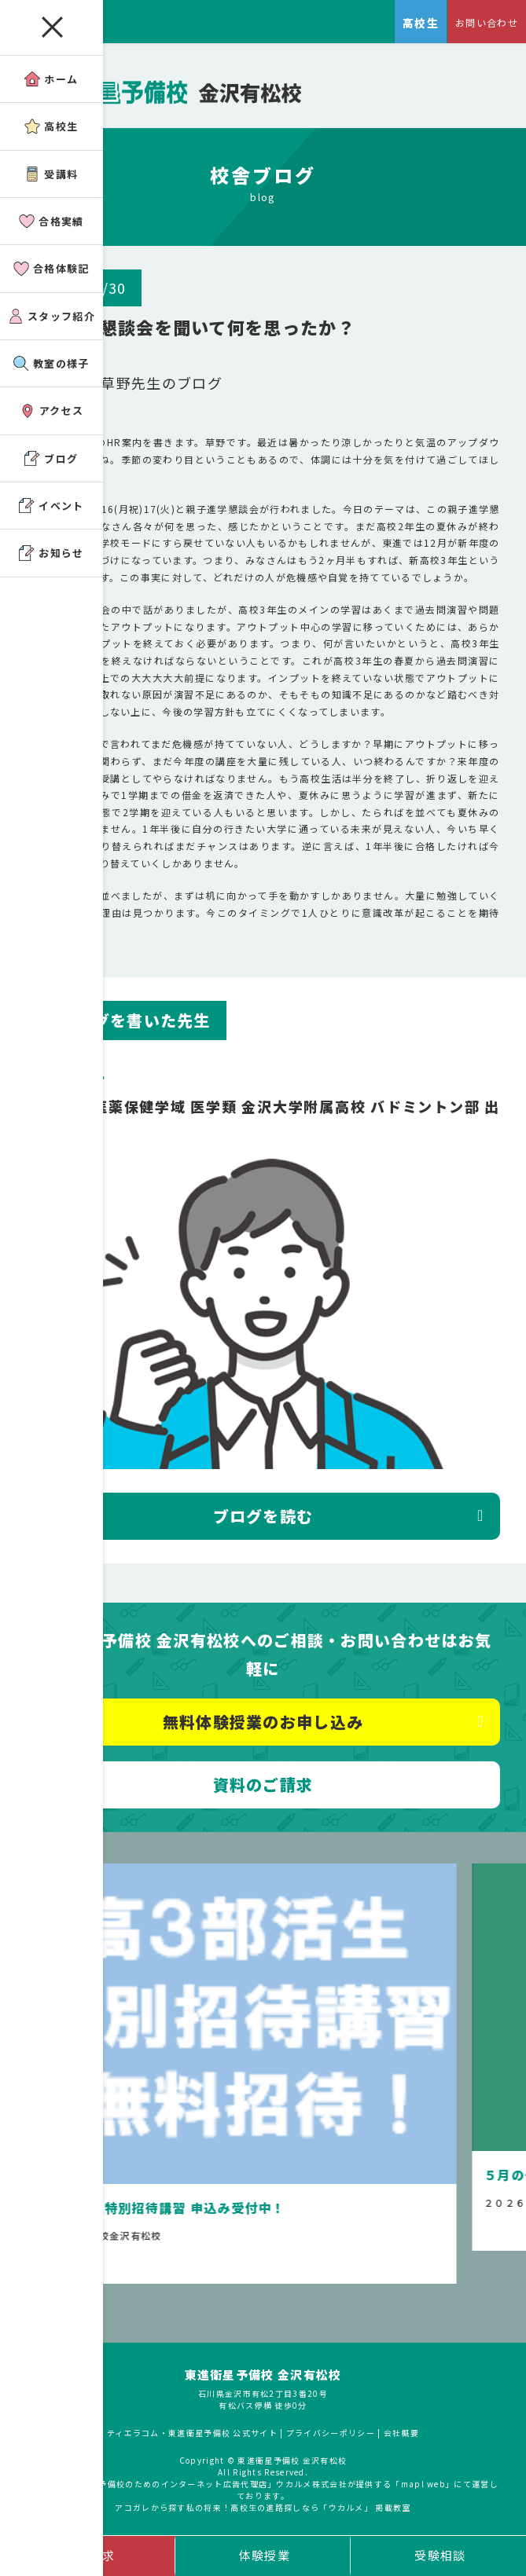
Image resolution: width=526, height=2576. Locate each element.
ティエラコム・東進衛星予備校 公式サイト (192, 2433)
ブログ (51, 458)
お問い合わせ (486, 22)
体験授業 (264, 2555)
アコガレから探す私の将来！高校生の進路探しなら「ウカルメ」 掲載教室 (262, 2507)
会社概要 (401, 2433)
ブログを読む (263, 1515)
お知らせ (51, 552)
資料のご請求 (263, 1784)
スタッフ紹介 (51, 316)
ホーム (51, 78)
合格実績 (51, 221)
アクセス (51, 410)
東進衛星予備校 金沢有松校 (263, 2374)
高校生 (51, 126)
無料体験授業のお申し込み (263, 1721)
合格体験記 (51, 268)
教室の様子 (51, 363)
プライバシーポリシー (330, 2433)
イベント (51, 505)
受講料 (51, 174)
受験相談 (439, 2555)
